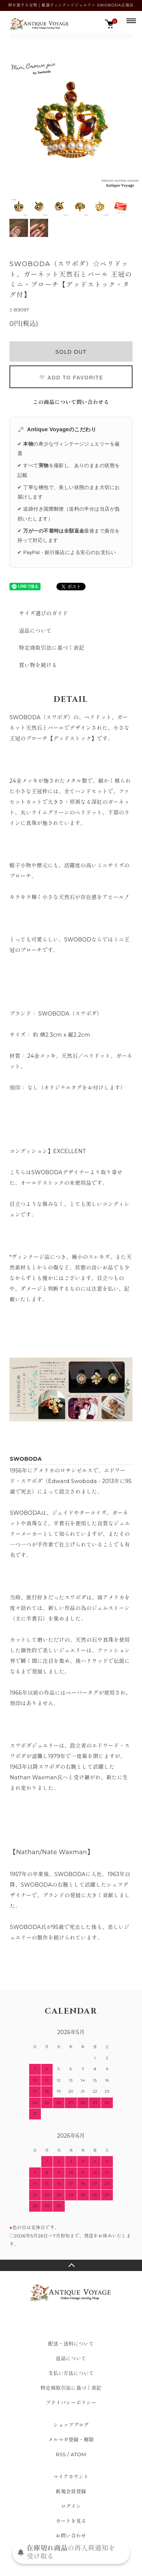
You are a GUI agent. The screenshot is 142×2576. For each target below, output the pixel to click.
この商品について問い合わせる (71, 402)
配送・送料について (71, 2344)
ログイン (71, 2506)
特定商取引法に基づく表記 (51, 647)
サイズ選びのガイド (43, 613)
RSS (61, 2454)
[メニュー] (130, 20)
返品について (35, 630)
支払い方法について (71, 2373)
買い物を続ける (38, 665)
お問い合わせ (71, 2536)
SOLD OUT (71, 352)
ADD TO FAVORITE (71, 378)
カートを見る (71, 2521)
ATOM (78, 2454)
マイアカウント (71, 2477)
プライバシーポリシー (70, 2403)
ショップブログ (71, 2425)
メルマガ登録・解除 (71, 2440)
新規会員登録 (71, 2491)
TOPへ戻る (71, 2265)
